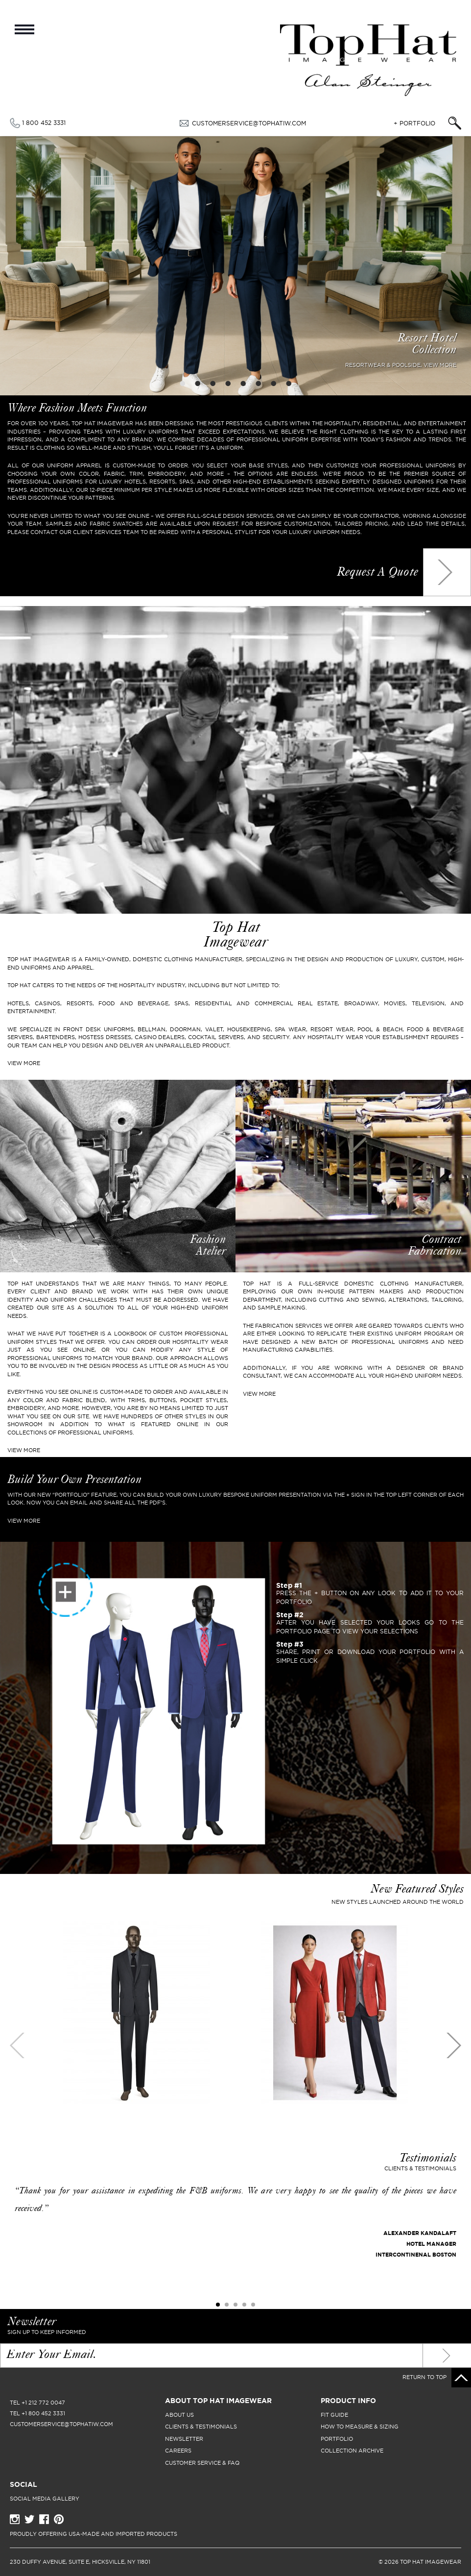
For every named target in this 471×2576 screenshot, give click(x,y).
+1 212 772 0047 (43, 2403)
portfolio (337, 2439)
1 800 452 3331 (44, 123)
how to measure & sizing (360, 2427)
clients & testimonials (201, 2427)
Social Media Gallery (44, 2499)
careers (178, 2451)
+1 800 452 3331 (43, 2413)
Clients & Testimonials (420, 2168)
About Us (179, 2415)
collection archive (352, 2451)
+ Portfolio (414, 123)
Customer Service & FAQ (202, 2463)
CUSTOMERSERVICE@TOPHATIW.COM (249, 123)
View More (23, 1450)
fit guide (334, 2415)
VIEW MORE (23, 1063)
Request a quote (377, 573)
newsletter (184, 2439)
